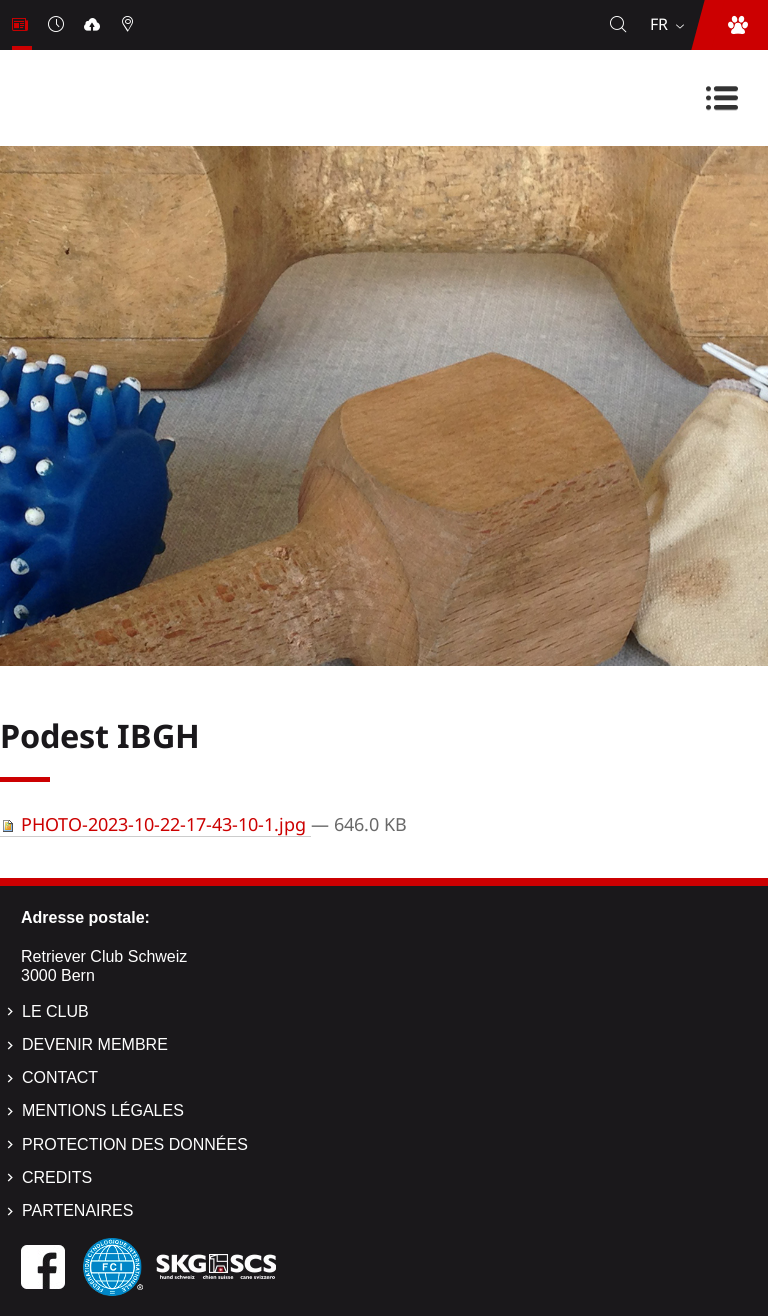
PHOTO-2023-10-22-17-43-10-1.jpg (155, 824)
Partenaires (77, 1210)
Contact (60, 1077)
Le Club (55, 1011)
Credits (57, 1177)
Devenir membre (95, 1044)
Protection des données (135, 1144)
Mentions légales (103, 1110)
